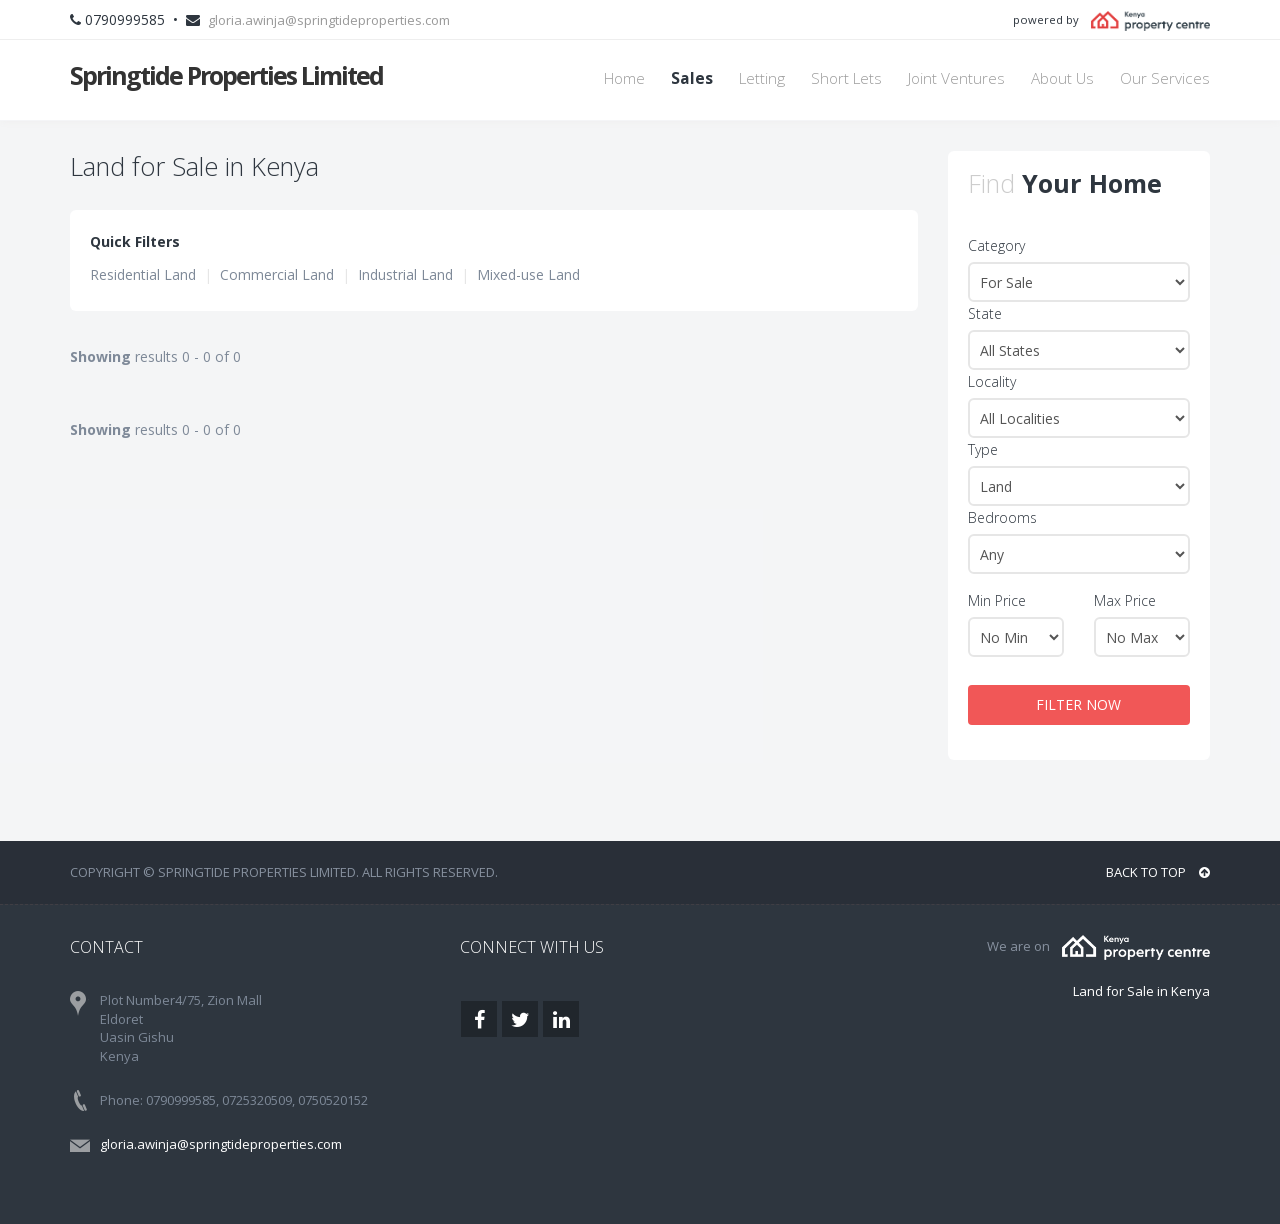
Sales (692, 78)
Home (624, 78)
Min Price (997, 600)
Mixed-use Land (528, 274)
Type (983, 449)
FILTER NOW (1078, 704)
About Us (1062, 78)
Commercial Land (277, 274)
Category (996, 245)
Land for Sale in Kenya (1141, 991)
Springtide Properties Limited (226, 75)
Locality (992, 381)
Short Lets (846, 78)
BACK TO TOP (1158, 872)
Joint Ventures (956, 78)
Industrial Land (405, 274)
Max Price (1125, 600)
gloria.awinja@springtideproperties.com (329, 20)
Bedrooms (1002, 517)
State (985, 313)
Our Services (1165, 78)
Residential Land (143, 274)
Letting (762, 78)
